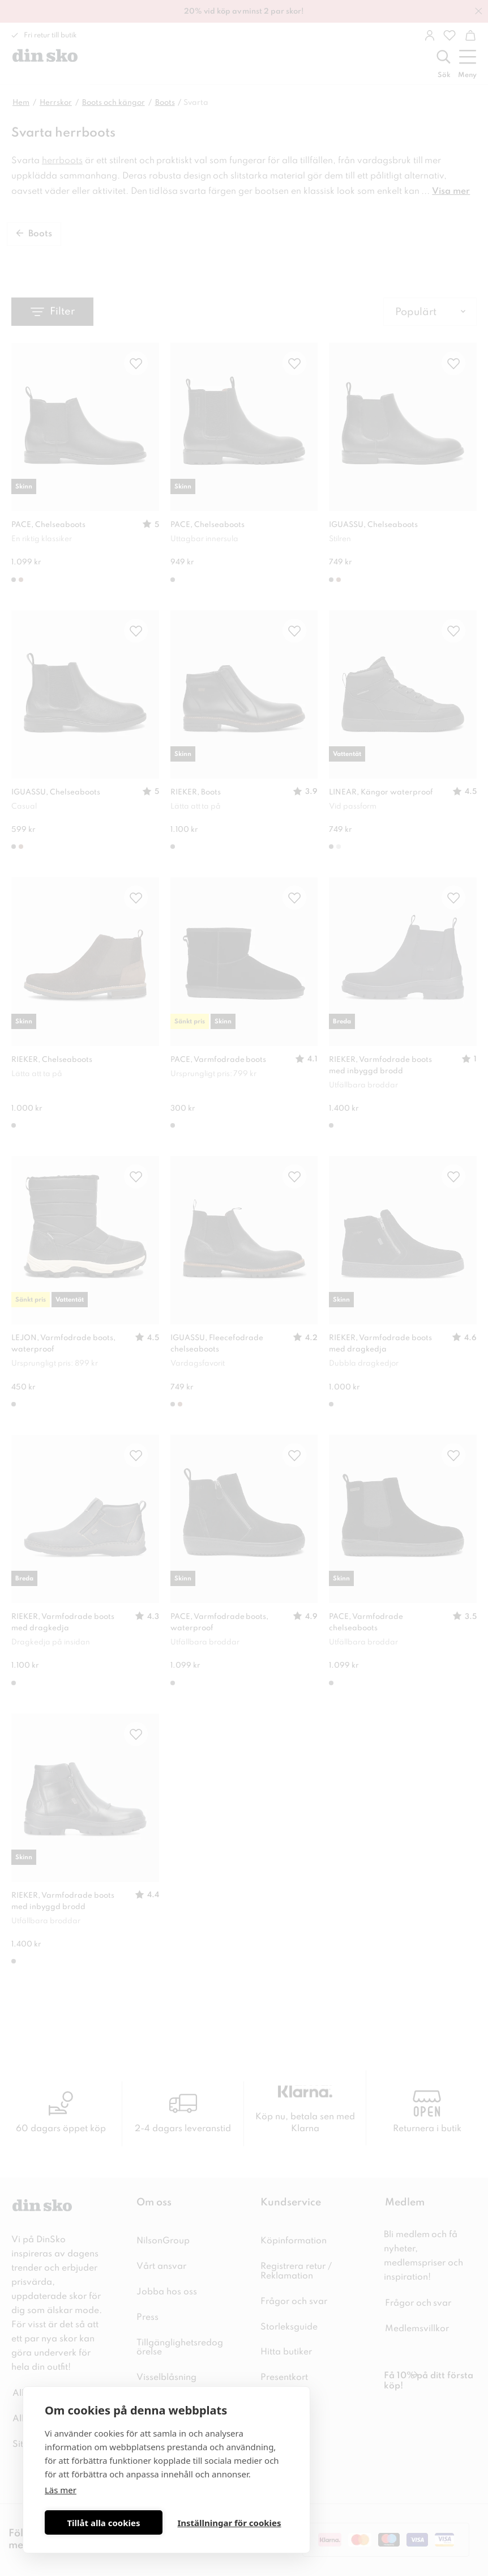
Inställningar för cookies (229, 2522)
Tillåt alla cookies (103, 2522)
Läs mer (60, 2490)
